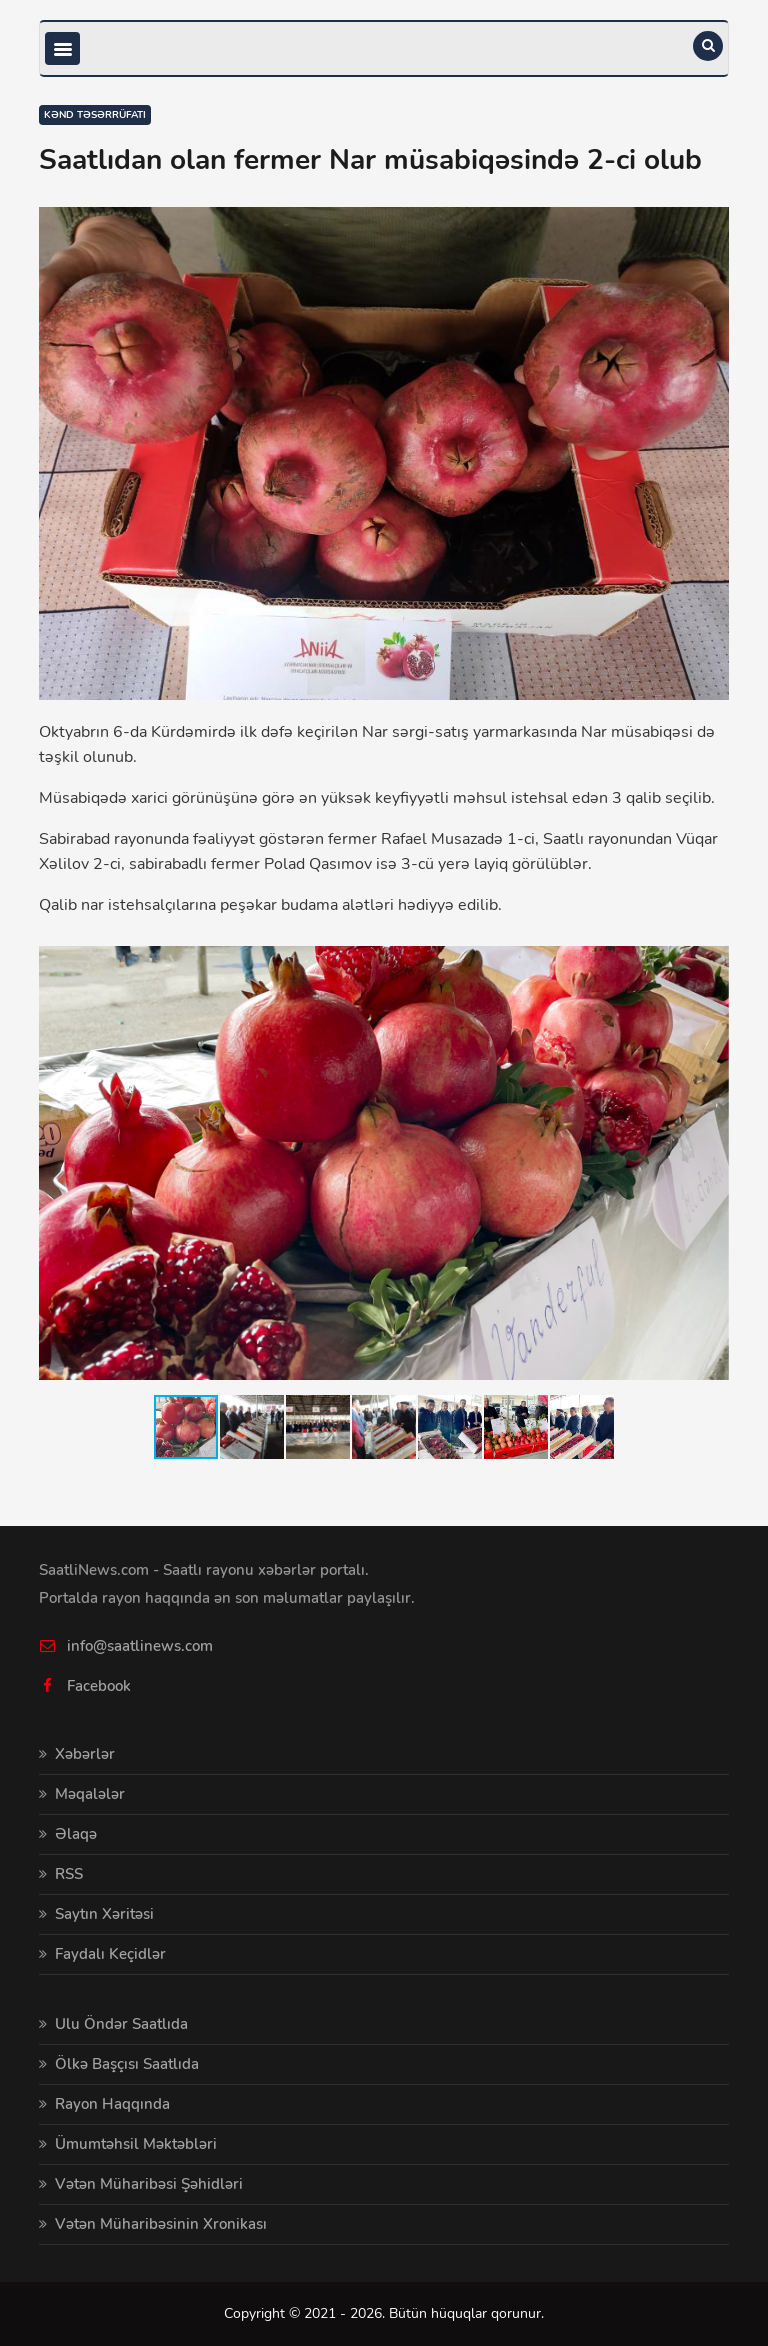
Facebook (99, 1686)
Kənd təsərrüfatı (95, 115)
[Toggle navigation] (62, 48)
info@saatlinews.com (140, 1646)
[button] (711, 952)
